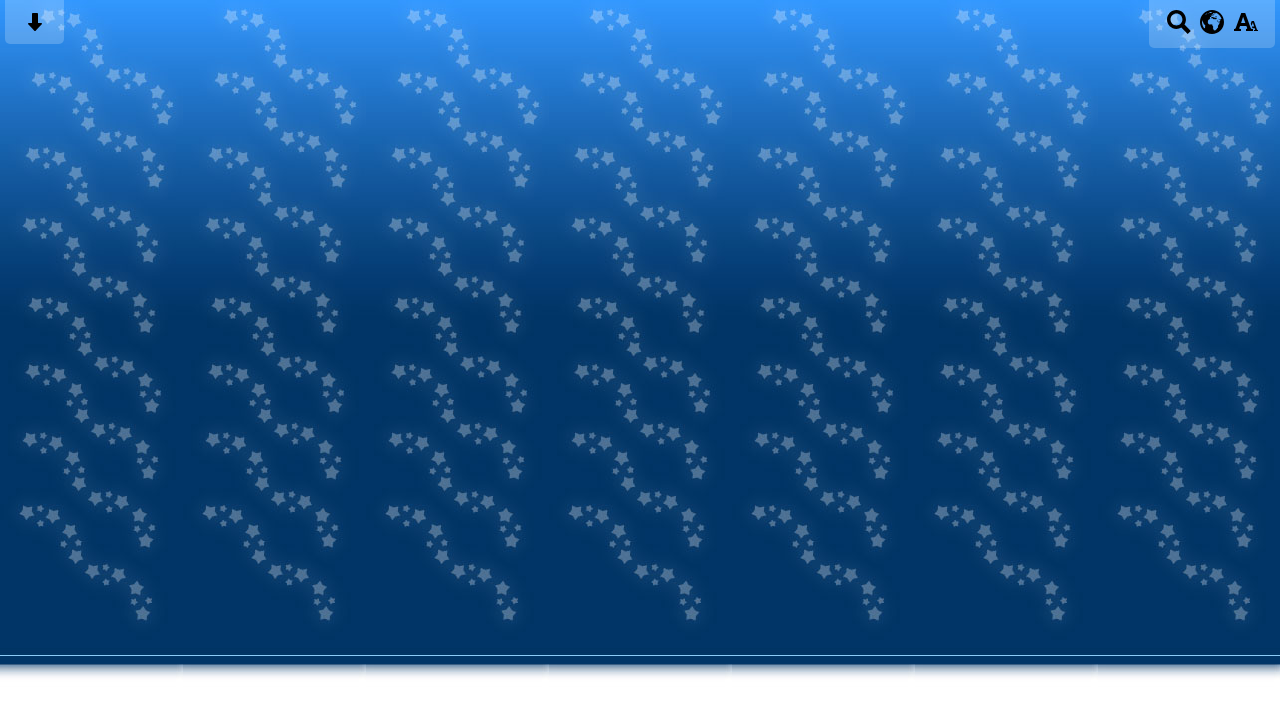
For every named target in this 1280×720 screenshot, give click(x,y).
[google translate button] (1212, 22)
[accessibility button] (1245, 28)
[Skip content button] (34, 28)
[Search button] (1178, 28)
